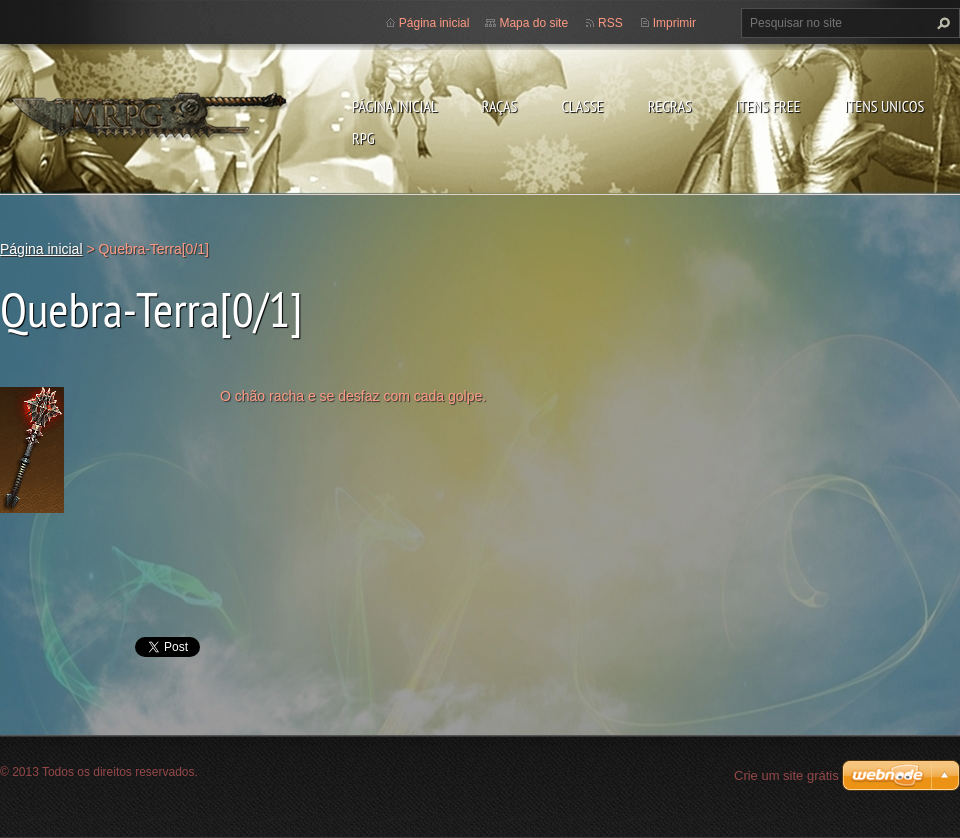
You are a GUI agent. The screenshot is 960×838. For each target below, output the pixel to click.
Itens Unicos (884, 106)
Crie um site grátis (786, 775)
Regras (670, 106)
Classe (582, 106)
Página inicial (395, 106)
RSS (610, 23)
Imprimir (674, 23)
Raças (500, 106)
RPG (363, 138)
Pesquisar (941, 23)
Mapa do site (533, 23)
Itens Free (768, 106)
